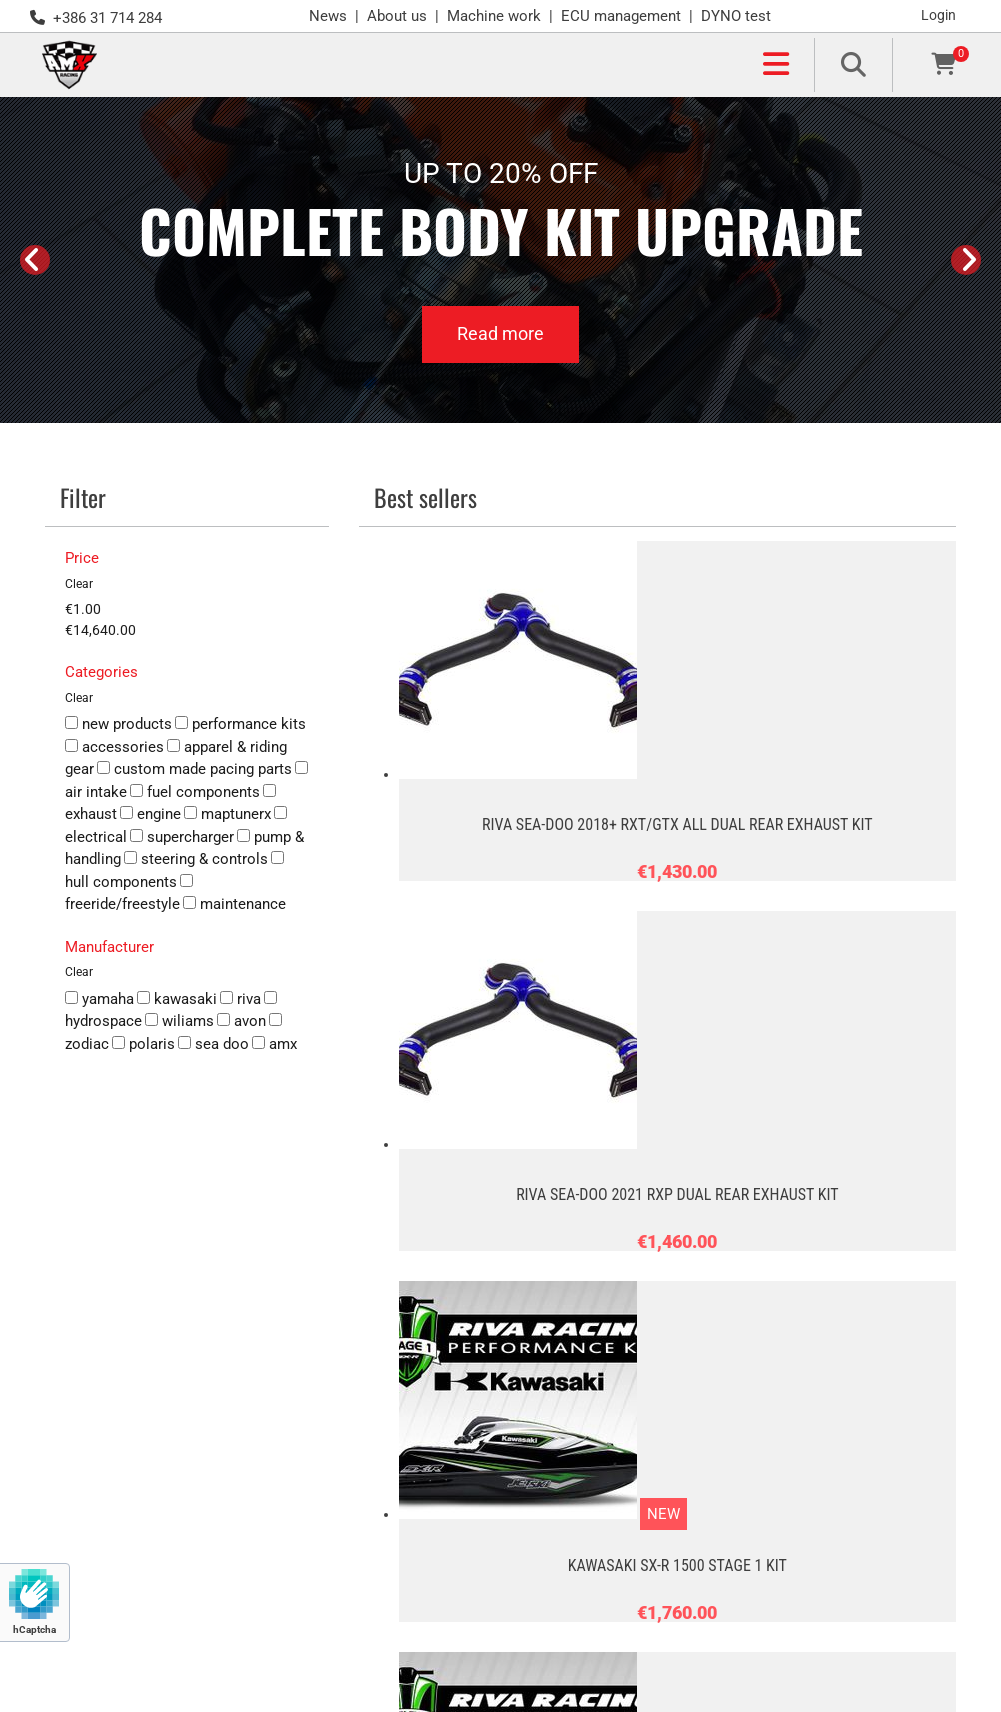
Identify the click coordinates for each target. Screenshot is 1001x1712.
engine (150, 814)
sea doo (213, 1044)
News (328, 16)
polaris (143, 1044)
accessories (114, 747)
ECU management (621, 16)
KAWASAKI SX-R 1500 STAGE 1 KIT (677, 1565)
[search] (853, 64)
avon (241, 1021)
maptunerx (227, 814)
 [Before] (35, 260)
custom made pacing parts (194, 769)
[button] (456, 65)
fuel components (195, 792)
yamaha (99, 999)
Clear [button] (79, 584)
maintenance (234, 904)
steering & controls (196, 859)
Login (938, 15)
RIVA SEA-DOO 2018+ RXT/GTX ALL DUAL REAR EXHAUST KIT (677, 824)
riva (240, 999)
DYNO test (736, 16)
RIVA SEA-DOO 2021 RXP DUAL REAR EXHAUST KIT (677, 1194)
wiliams (179, 1021)
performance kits (240, 724)
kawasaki (177, 999)
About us (397, 16)
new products (118, 724)
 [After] (966, 260)
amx (274, 1044)
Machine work (494, 16)
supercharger (182, 837)
